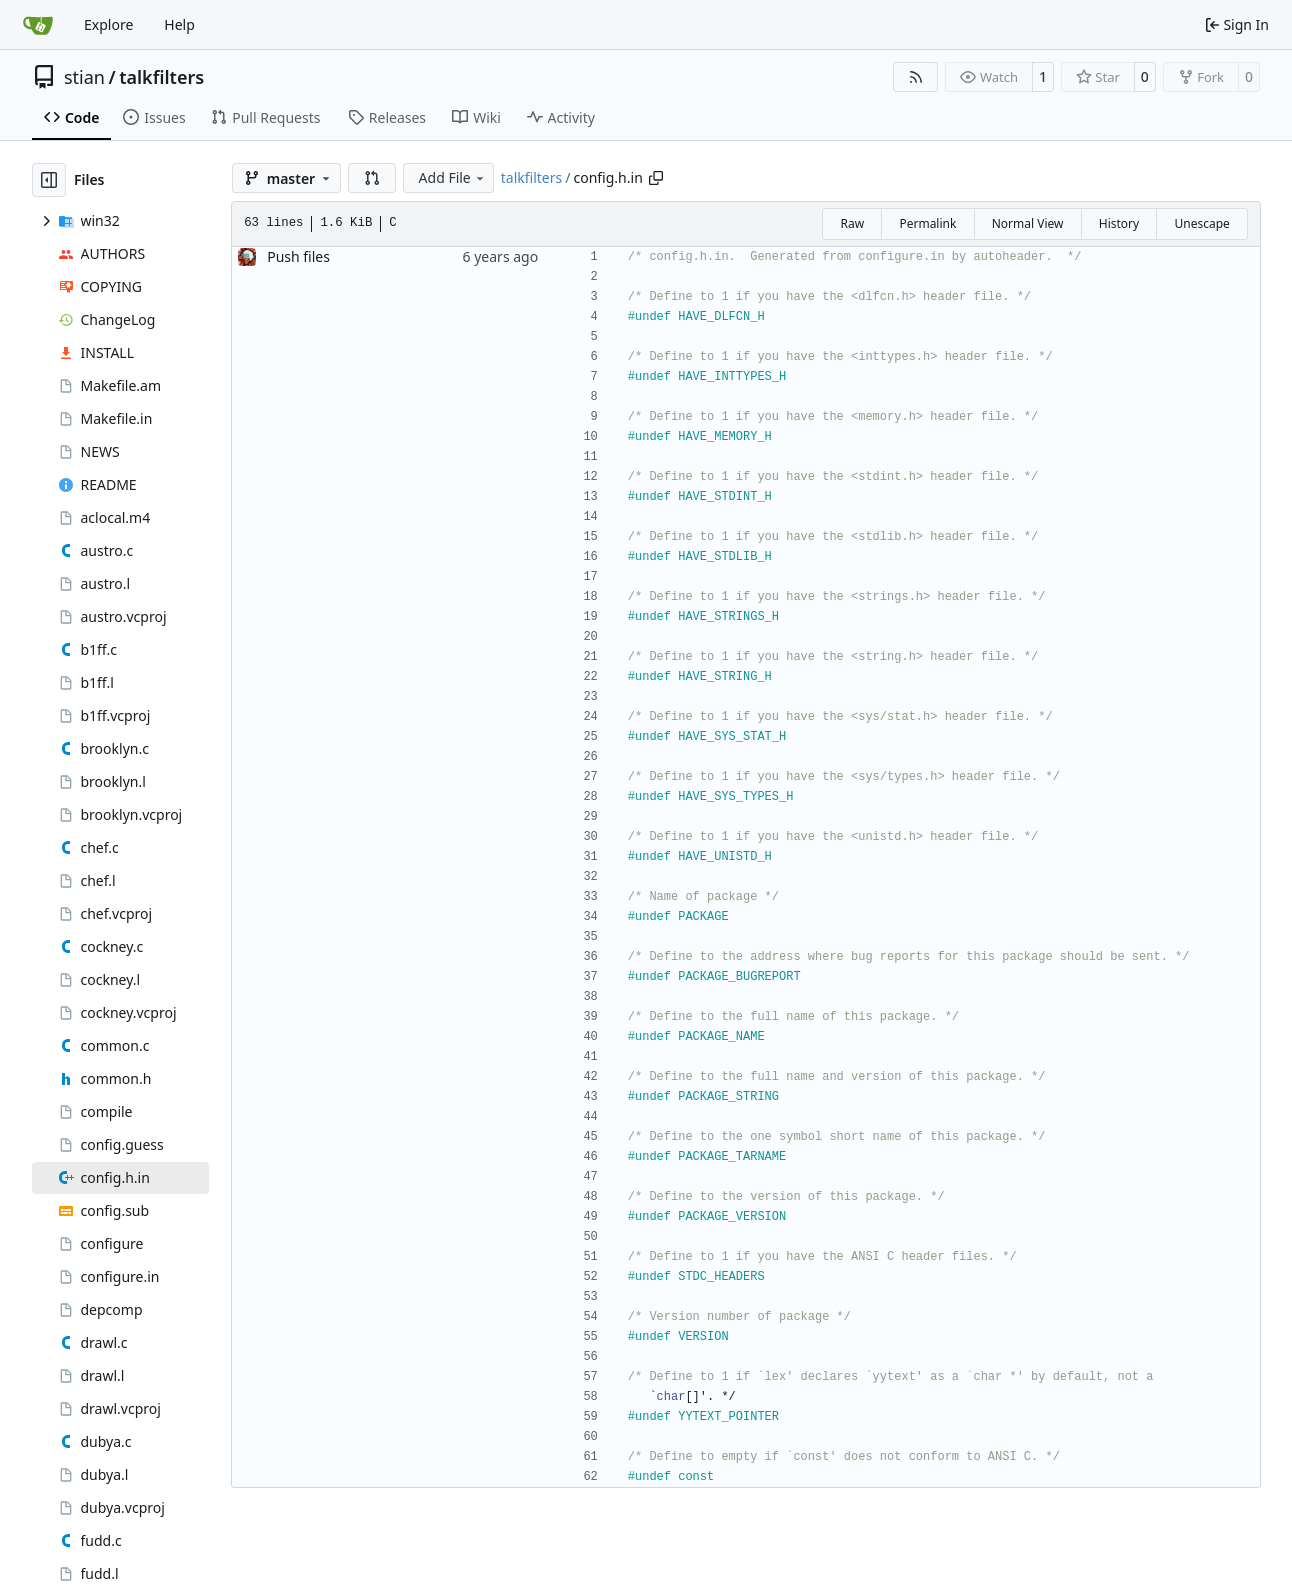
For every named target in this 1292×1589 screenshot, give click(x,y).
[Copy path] (656, 178)
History (1119, 223)
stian (84, 77)
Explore (108, 24)
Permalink (927, 223)
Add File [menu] (453, 177)
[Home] (38, 25)
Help (179, 24)
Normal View (1028, 223)
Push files (298, 256)
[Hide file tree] (49, 180)
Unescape (1201, 223)
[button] (372, 178)
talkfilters (161, 77)
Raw (852, 223)
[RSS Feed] (916, 77)
